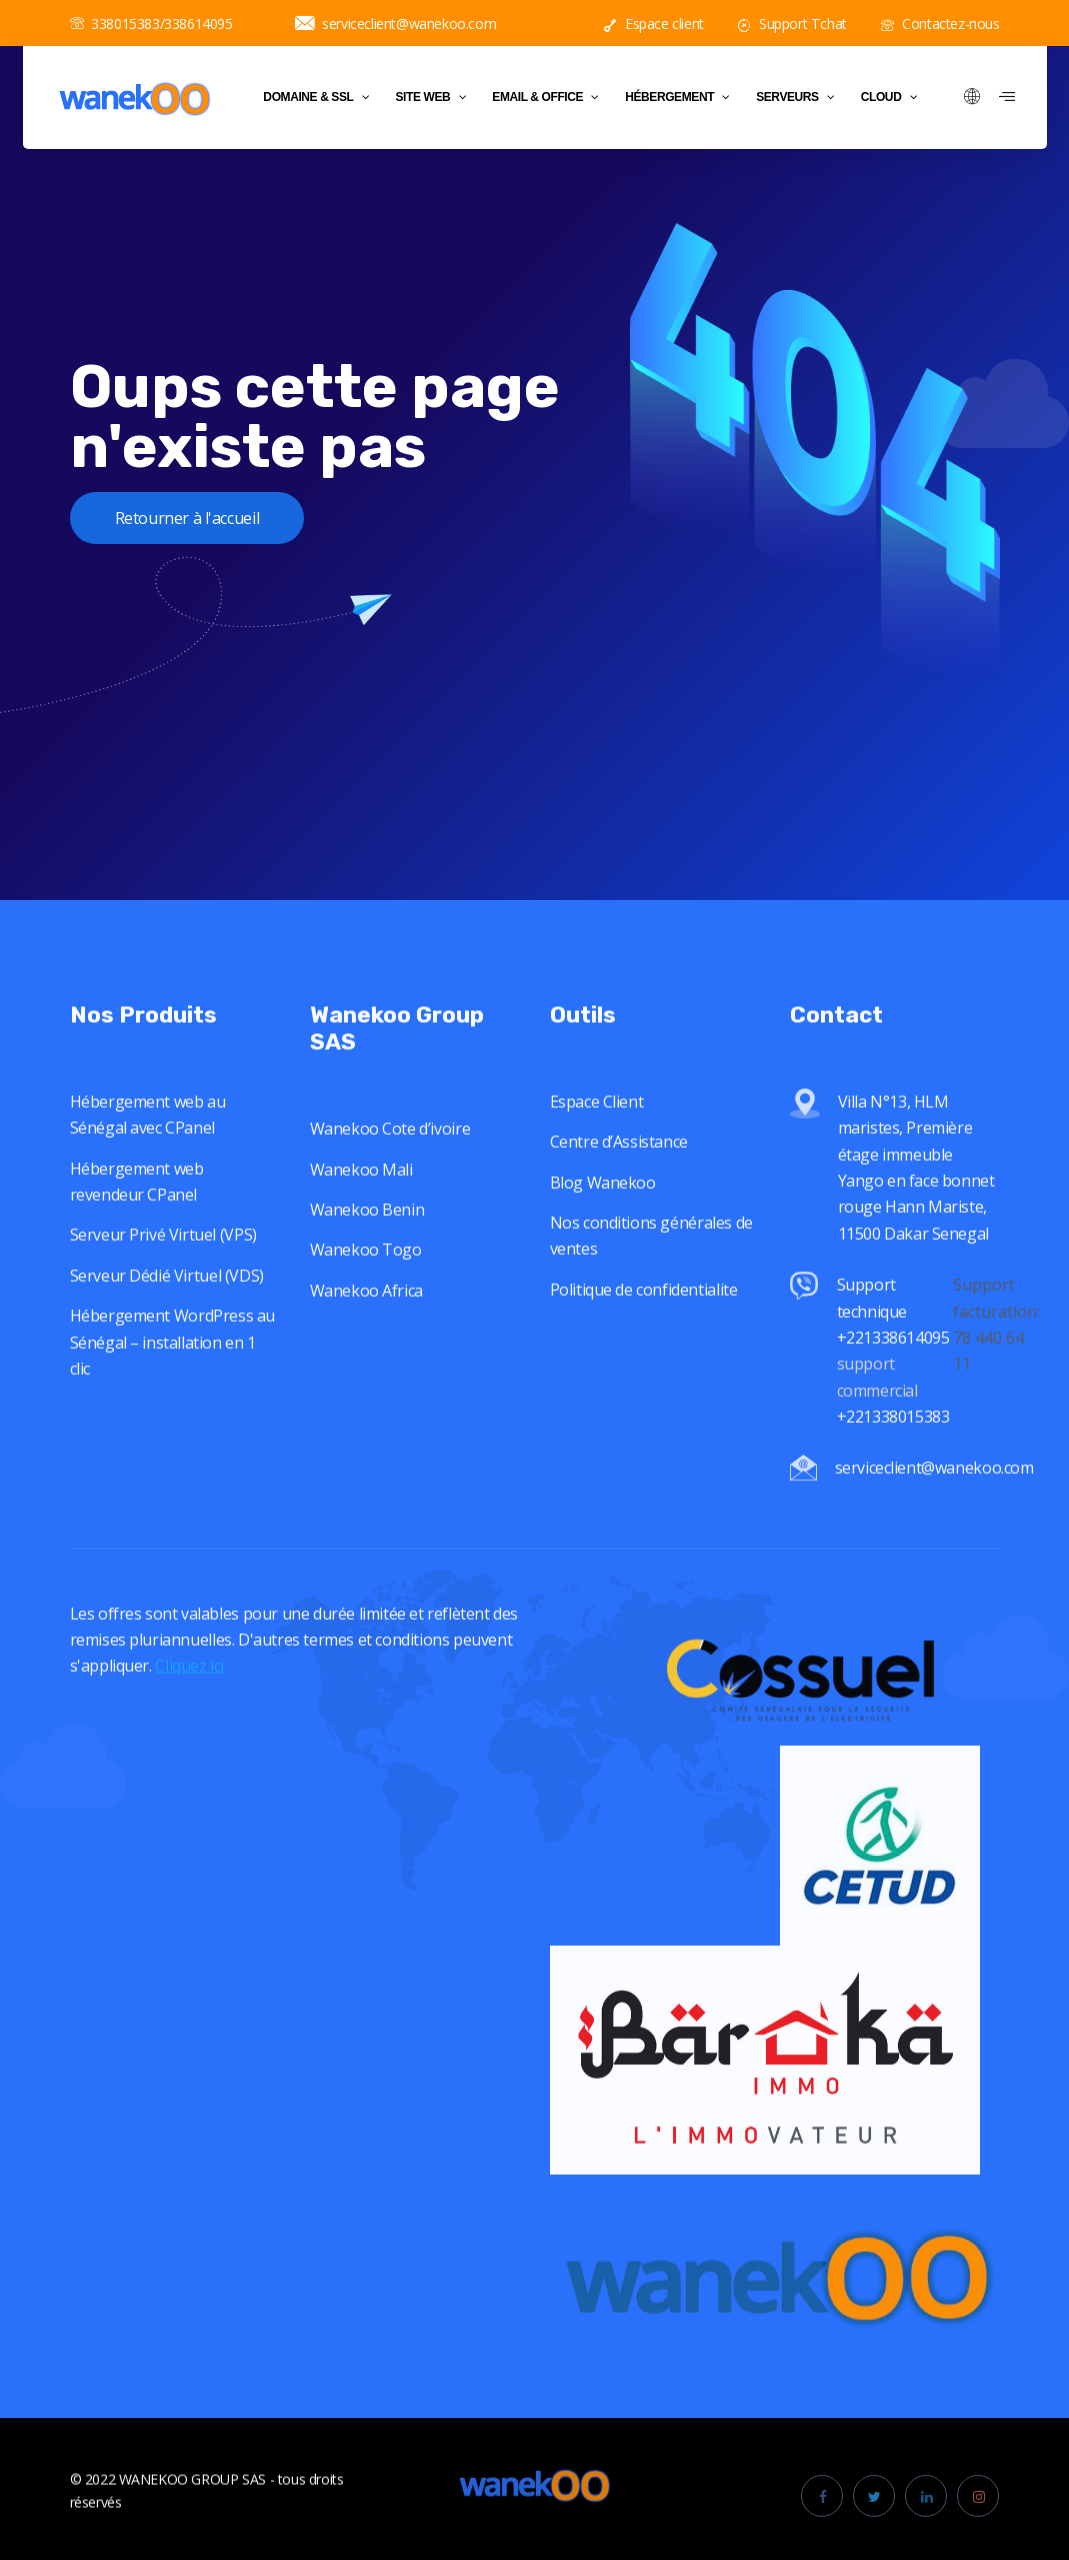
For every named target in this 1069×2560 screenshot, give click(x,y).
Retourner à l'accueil (187, 518)
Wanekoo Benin (367, 1244)
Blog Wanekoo (603, 1217)
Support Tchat (792, 23)
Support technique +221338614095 (893, 1345)
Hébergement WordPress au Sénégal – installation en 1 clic (172, 1376)
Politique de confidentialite (644, 1324)
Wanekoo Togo (366, 1284)
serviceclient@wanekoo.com (396, 23)
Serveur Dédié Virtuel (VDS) (167, 1310)
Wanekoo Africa (366, 1325)
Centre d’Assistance (619, 1177)
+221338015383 (895, 1451)
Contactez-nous (940, 23)
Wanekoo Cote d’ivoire (390, 1163)
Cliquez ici (189, 1700)
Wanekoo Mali (361, 1204)
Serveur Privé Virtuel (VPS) (163, 1270)
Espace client (654, 23)
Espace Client (597, 1136)
